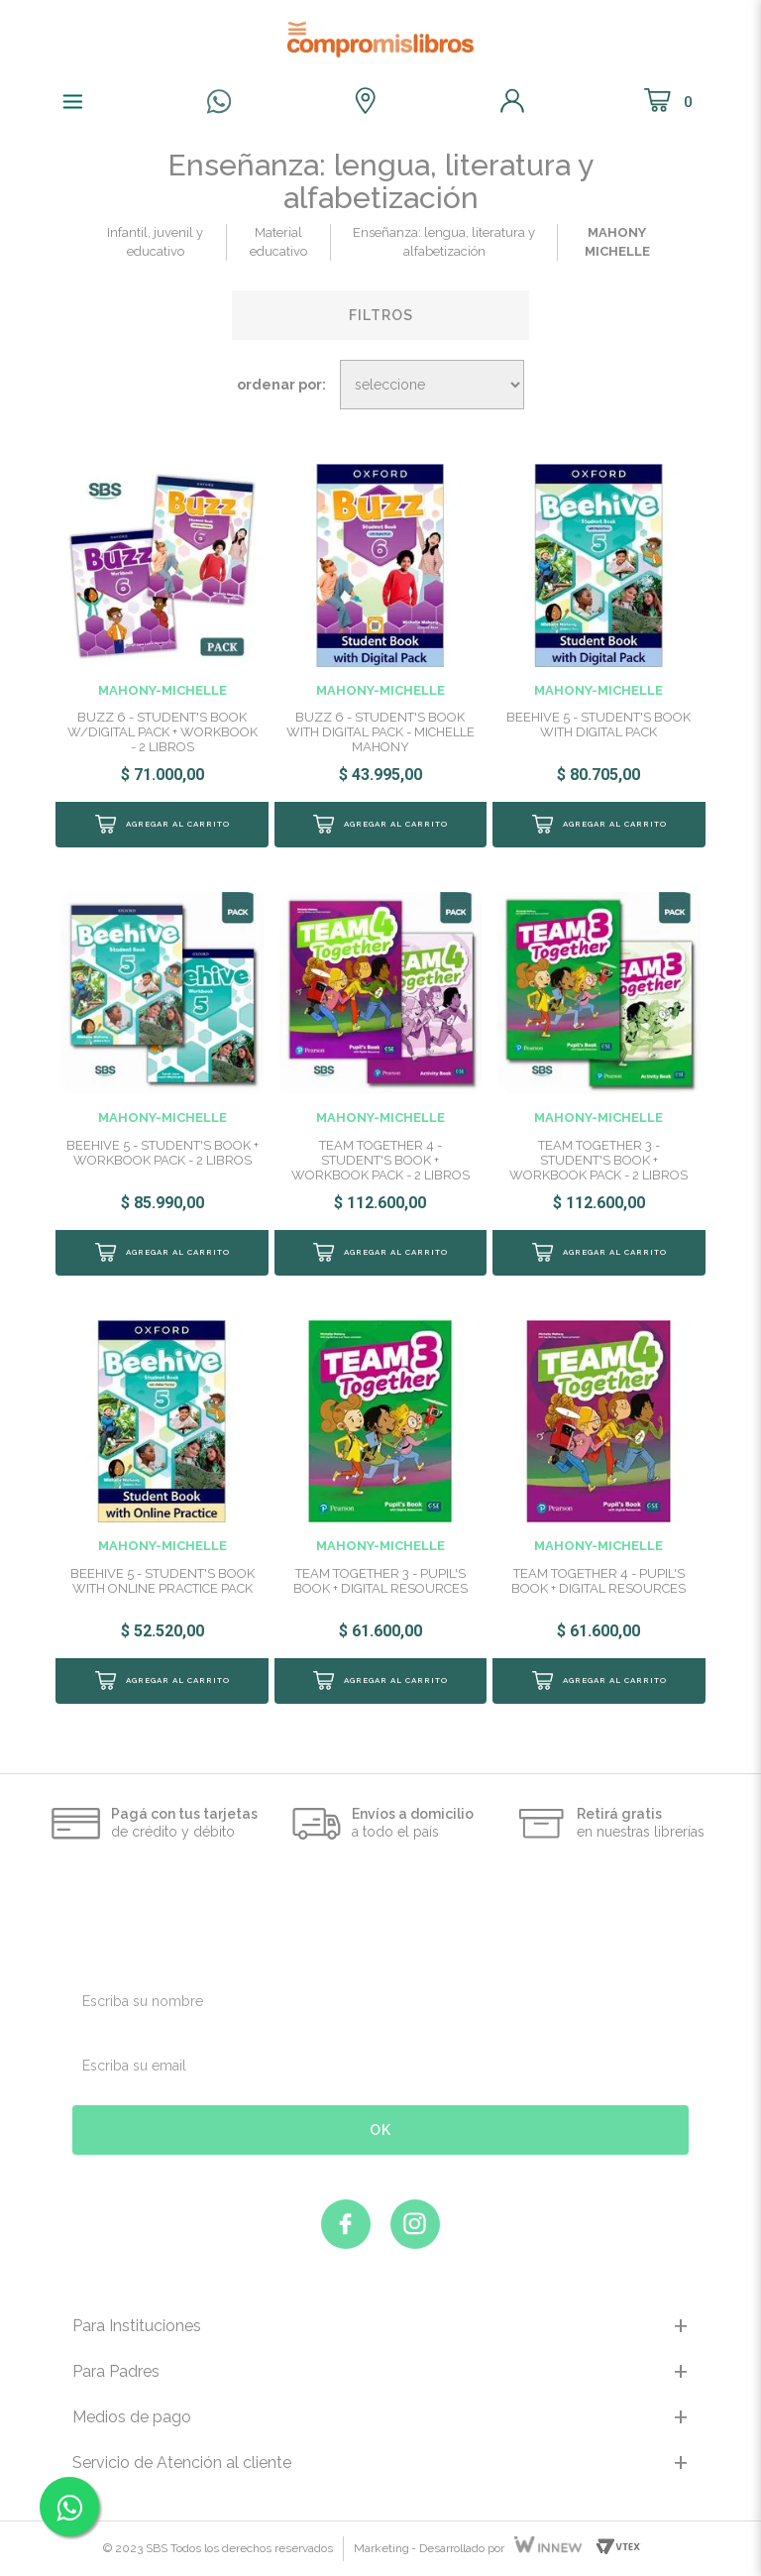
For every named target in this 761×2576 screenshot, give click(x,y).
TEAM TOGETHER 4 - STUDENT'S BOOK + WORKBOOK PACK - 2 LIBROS (380, 1160)
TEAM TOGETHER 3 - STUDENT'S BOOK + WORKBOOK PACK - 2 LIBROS (598, 1160)
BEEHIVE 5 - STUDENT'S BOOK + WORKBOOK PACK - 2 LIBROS (162, 1153)
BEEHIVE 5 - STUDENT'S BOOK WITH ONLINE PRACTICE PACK (162, 1581)
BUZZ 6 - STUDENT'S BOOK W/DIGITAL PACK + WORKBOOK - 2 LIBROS (162, 732)
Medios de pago (131, 2417)
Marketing (381, 2548)
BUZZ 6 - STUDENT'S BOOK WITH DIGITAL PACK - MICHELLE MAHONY (380, 732)
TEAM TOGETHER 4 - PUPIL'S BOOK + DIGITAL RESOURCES (598, 1581)
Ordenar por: (281, 384)
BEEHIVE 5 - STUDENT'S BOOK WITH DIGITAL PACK (598, 724)
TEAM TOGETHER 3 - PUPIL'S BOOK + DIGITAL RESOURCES (380, 1581)
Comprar (161, 824)
